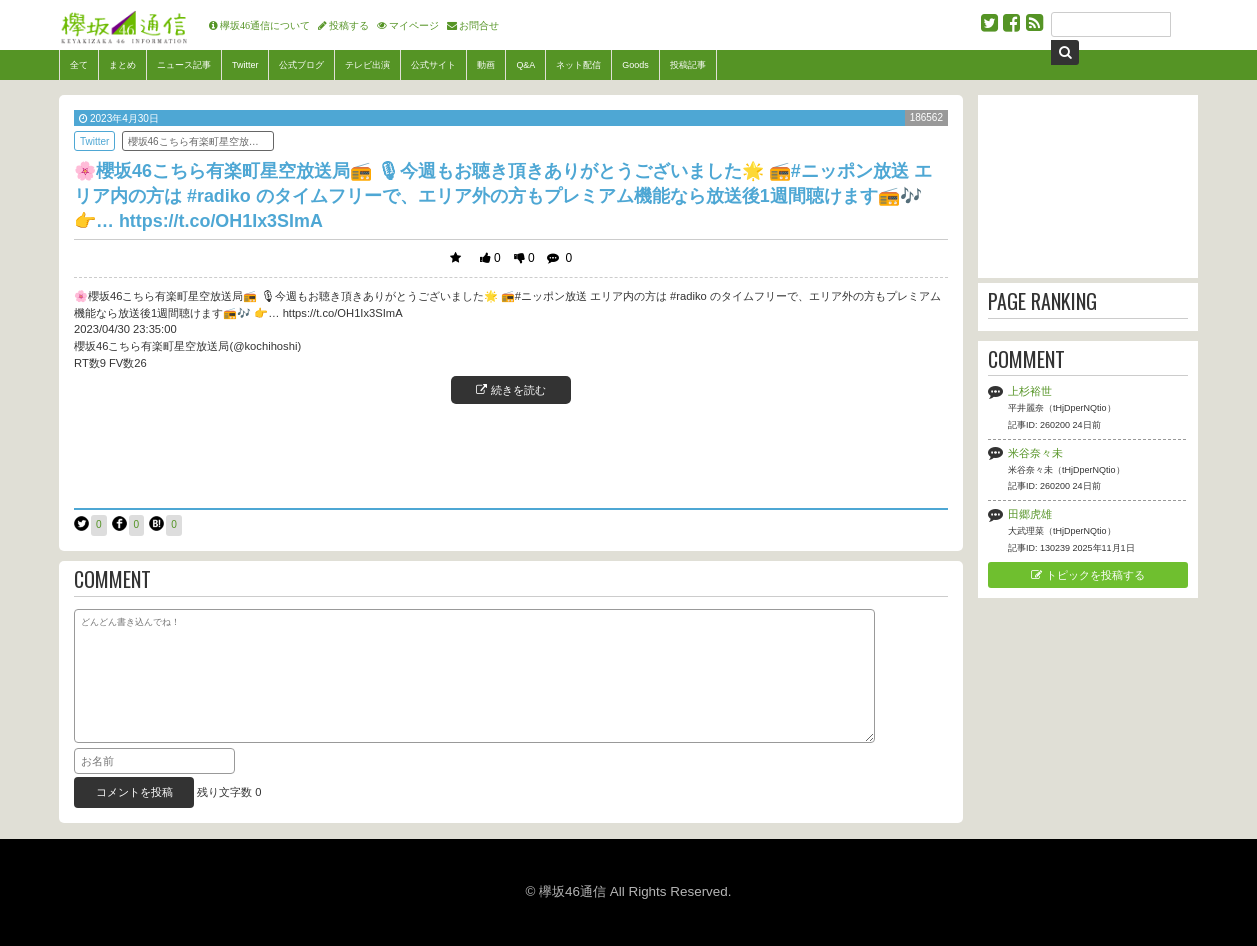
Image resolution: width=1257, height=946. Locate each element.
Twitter (245, 65)
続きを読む (510, 390)
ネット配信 (578, 65)
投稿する (349, 25)
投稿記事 (688, 65)
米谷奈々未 (1035, 453)
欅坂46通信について (265, 25)
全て (79, 65)
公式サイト (433, 65)
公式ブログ (301, 65)
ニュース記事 (184, 65)
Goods (635, 65)
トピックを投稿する (1087, 575)
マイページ (414, 25)
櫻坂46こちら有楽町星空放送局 (198, 141)
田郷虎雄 (1030, 514)
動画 (486, 65)
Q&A (525, 65)
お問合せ (479, 25)
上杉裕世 (1030, 391)
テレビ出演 (367, 65)
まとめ (122, 65)
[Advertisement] (511, 454)
